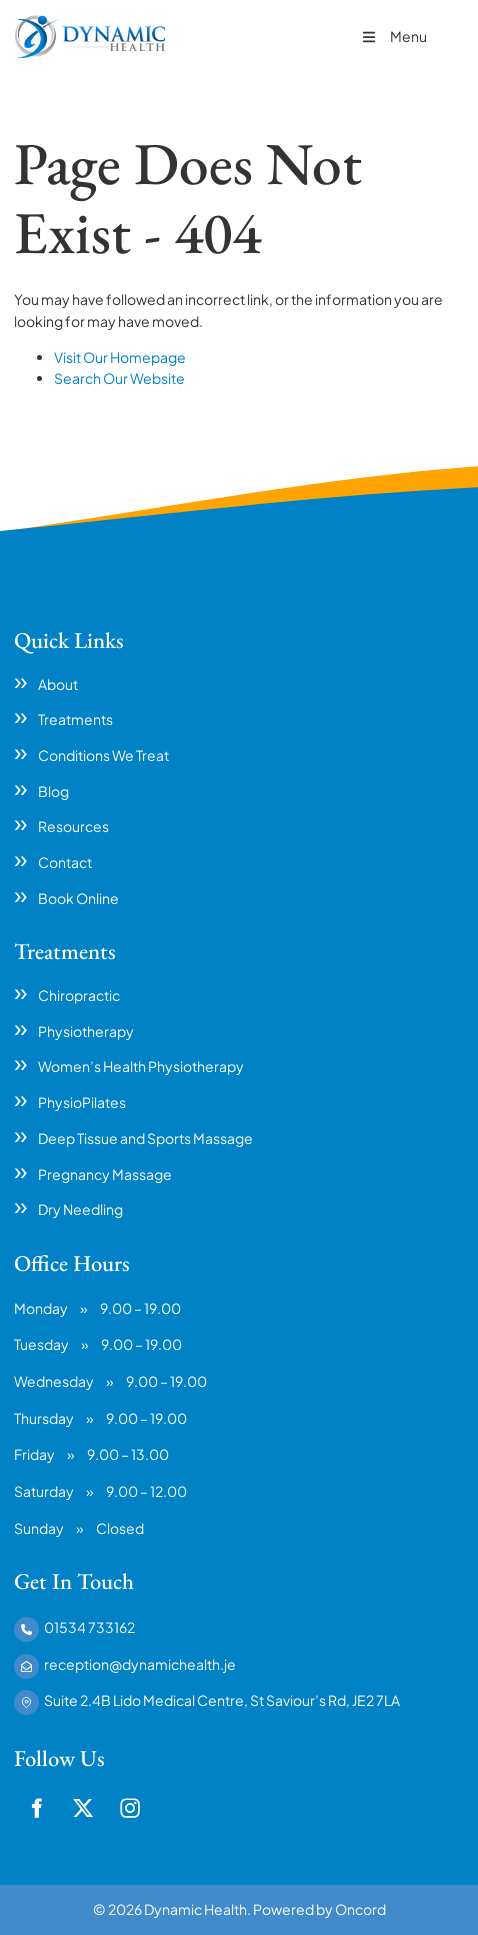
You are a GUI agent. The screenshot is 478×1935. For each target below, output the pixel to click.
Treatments (75, 719)
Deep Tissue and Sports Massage (145, 1138)
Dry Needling (80, 1209)
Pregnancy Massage (105, 1174)
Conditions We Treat (103, 755)
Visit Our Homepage (120, 357)
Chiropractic (79, 995)
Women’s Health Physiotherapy (141, 1066)
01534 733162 (89, 1627)
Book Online (78, 898)
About (58, 684)
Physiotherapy (86, 1031)
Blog (53, 791)
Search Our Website (119, 378)
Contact (65, 862)
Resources (73, 826)
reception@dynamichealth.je (140, 1664)
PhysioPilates (82, 1102)
